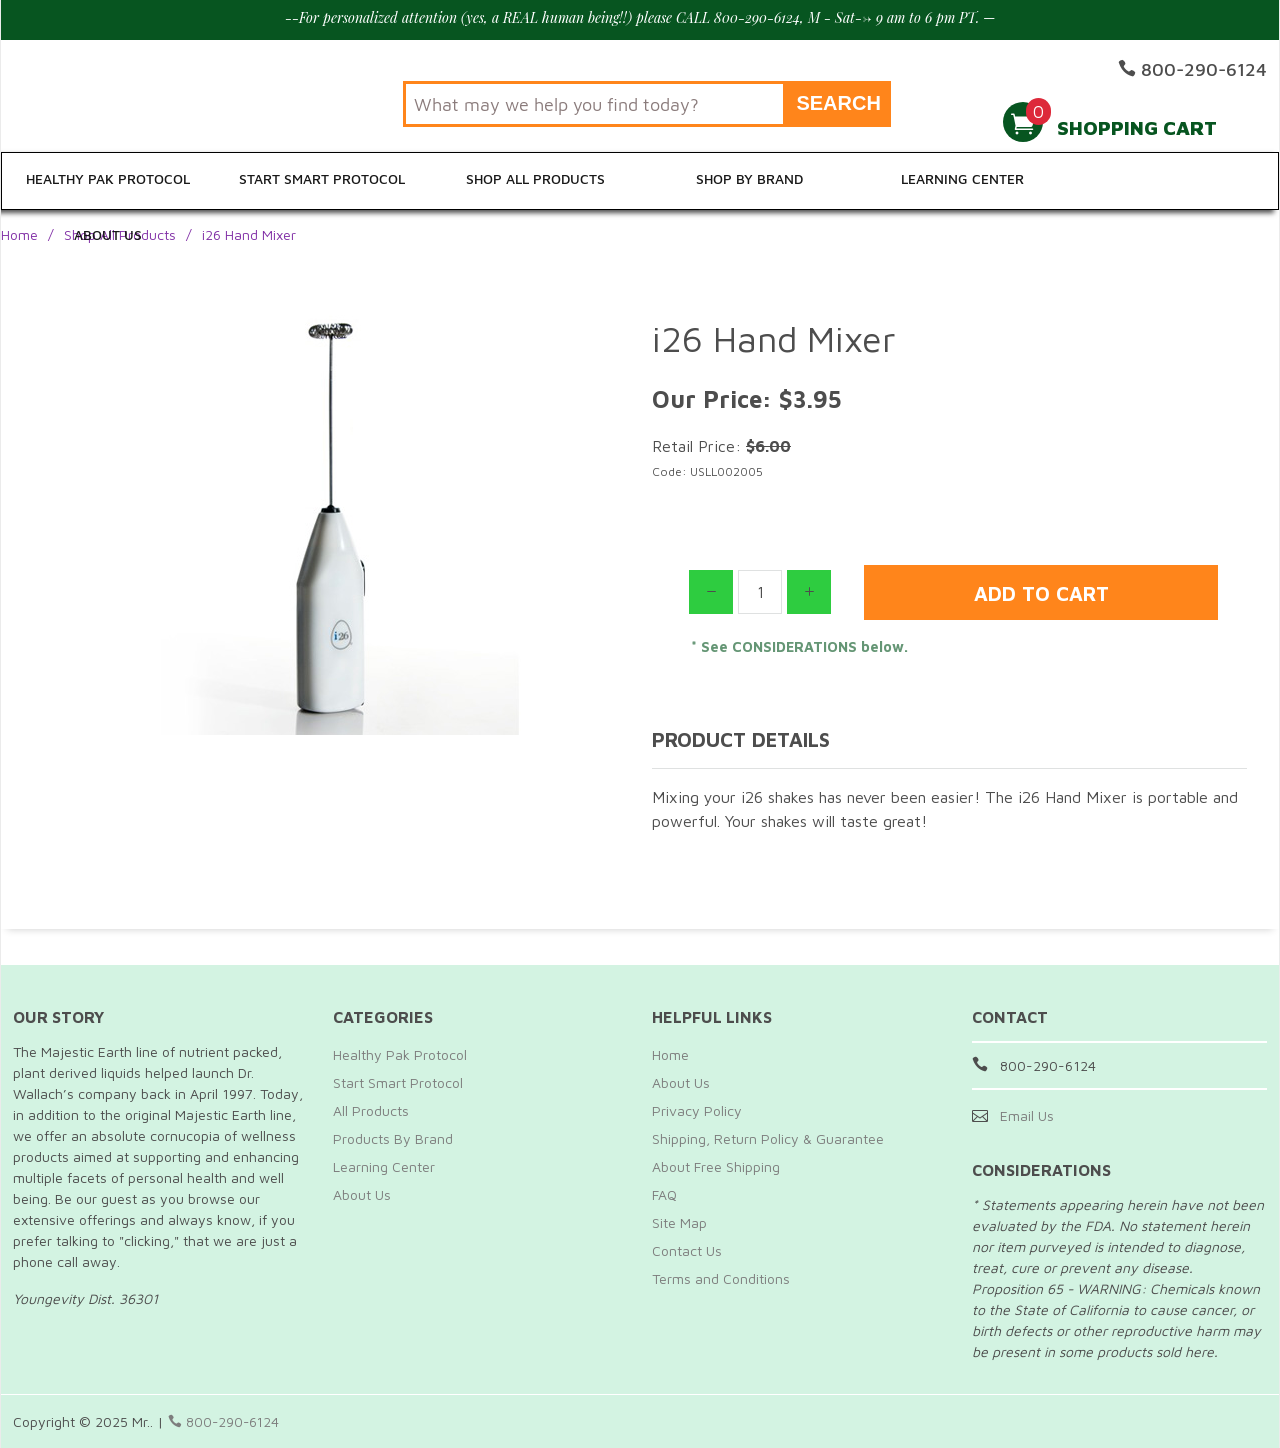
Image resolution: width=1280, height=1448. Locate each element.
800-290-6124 (225, 1421)
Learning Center (958, 181)
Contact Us (687, 1250)
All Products (371, 1110)
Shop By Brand (745, 181)
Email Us (1027, 1115)
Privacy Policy (697, 1110)
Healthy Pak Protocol (108, 181)
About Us (1172, 181)
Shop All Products (533, 181)
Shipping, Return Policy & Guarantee (768, 1138)
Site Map (679, 1222)
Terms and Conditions (721, 1278)
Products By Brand (393, 1138)
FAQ (664, 1194)
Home (19, 234)
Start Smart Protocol (320, 181)
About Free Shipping (716, 1166)
